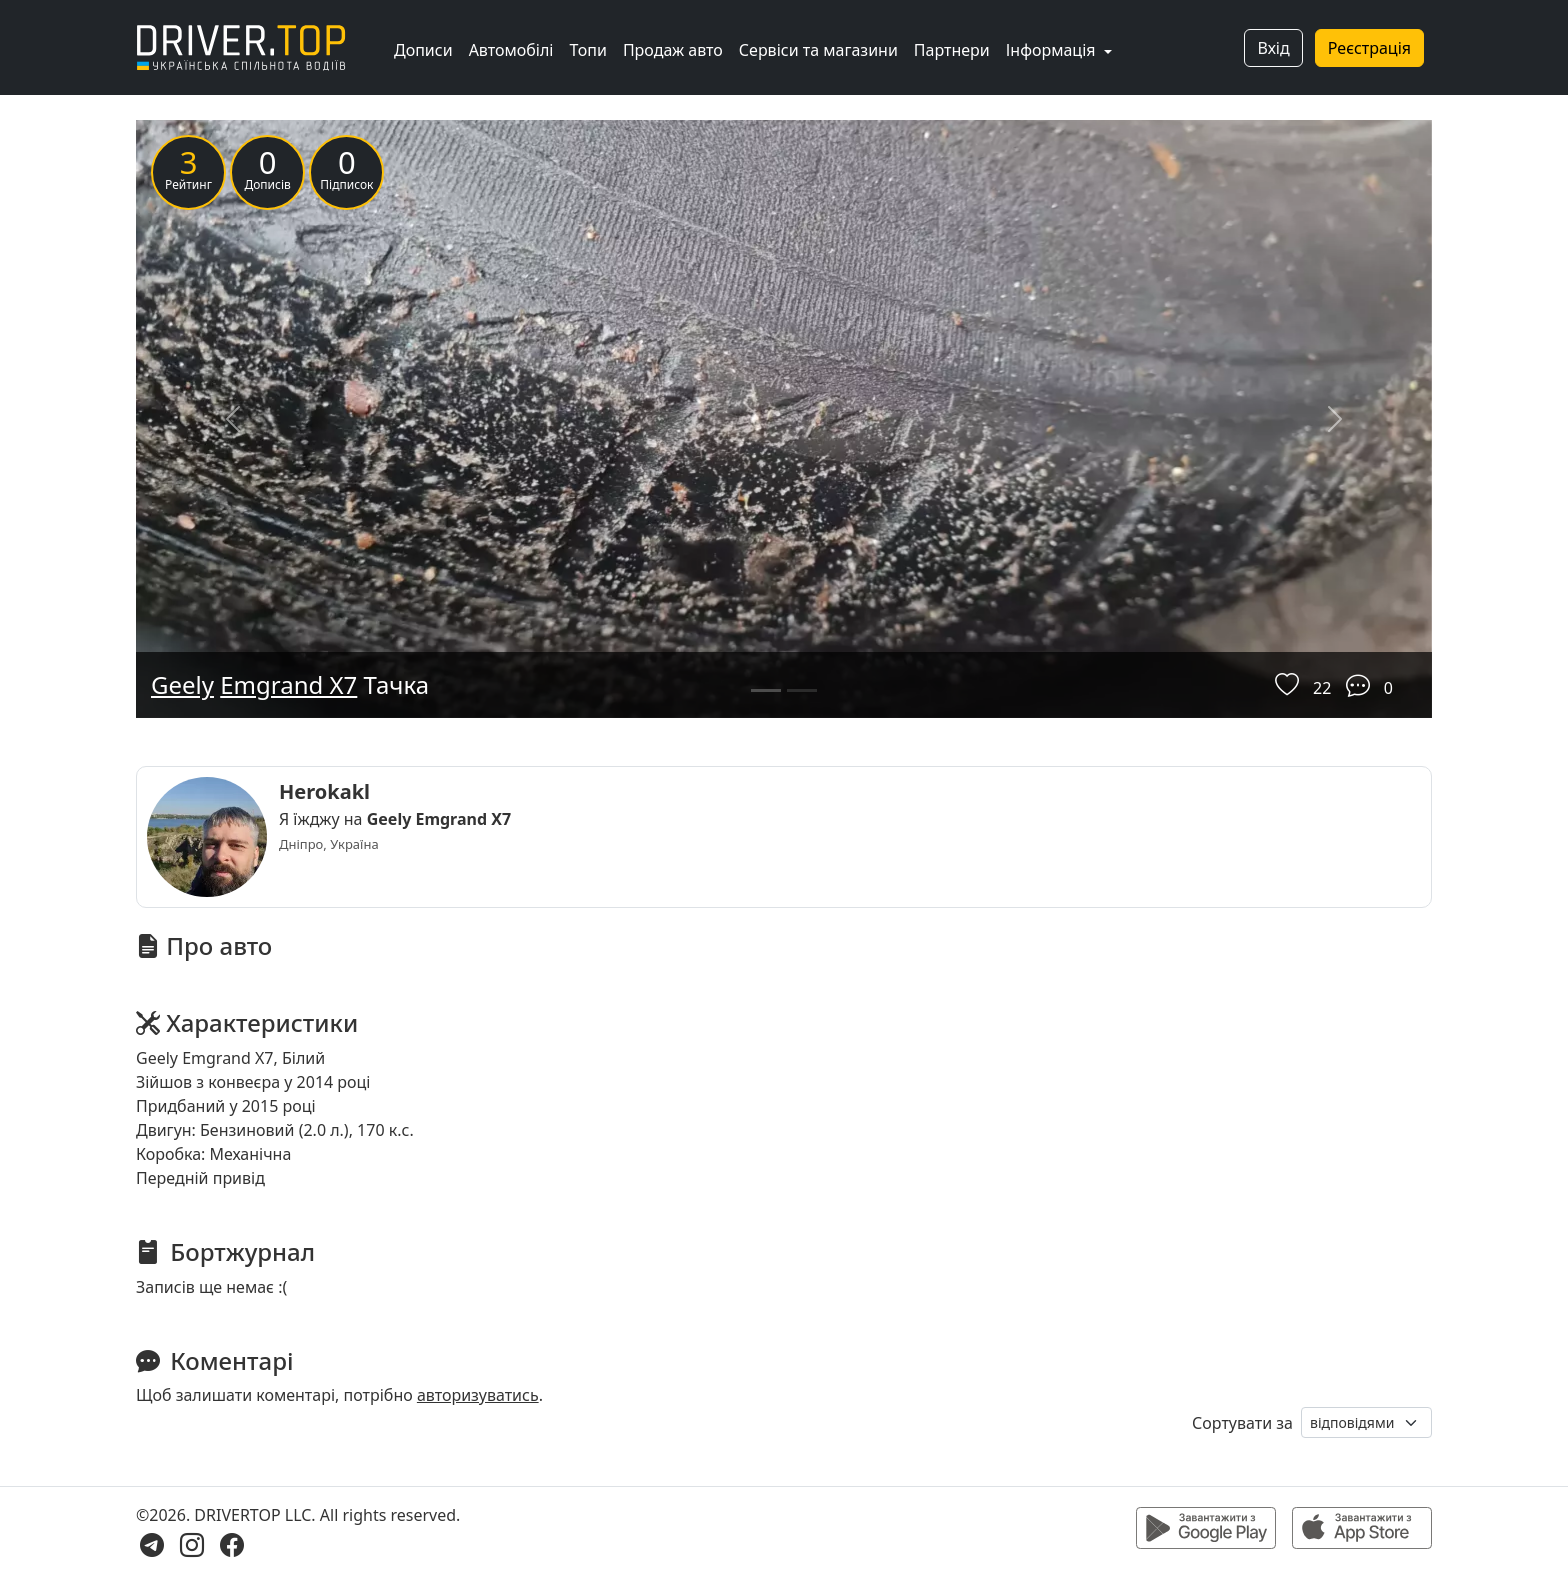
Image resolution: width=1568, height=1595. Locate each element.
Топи (587, 50)
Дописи (423, 50)
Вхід (1273, 48)
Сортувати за (1242, 1423)
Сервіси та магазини (818, 50)
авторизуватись (478, 1395)
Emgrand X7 (288, 684)
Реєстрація (1369, 48)
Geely (182, 684)
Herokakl (324, 791)
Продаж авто (673, 50)
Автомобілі (511, 50)
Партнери (952, 50)
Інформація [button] (1053, 50)
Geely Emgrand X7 (439, 819)
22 (1322, 688)
